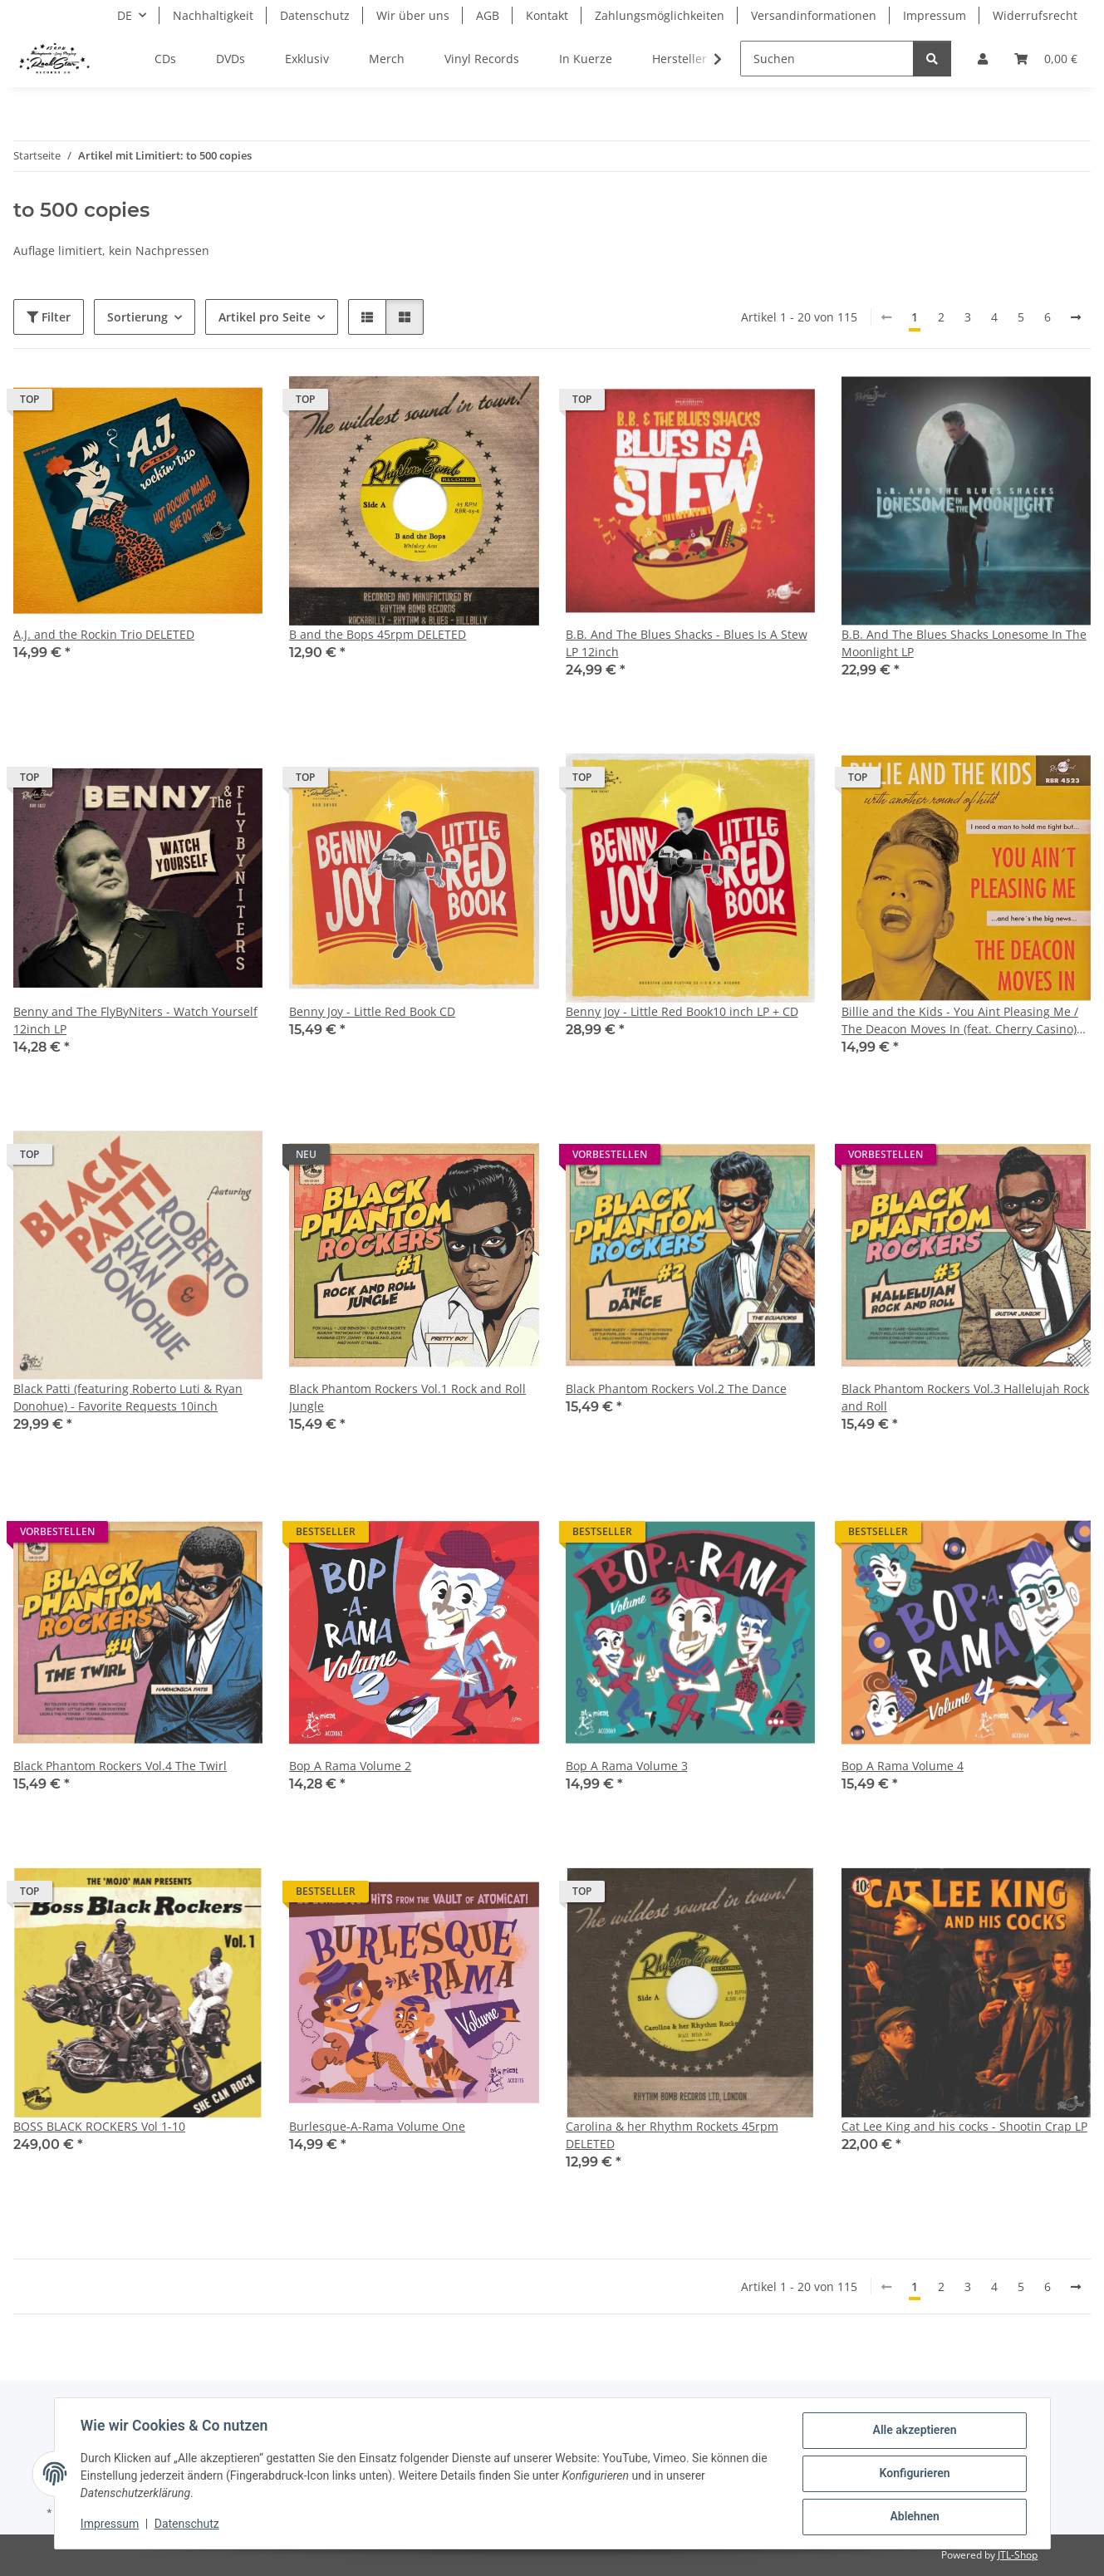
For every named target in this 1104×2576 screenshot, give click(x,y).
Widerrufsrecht (1035, 15)
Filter (49, 317)
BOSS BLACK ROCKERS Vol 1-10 (99, 2126)
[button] (982, 58)
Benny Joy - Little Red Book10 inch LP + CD (682, 1011)
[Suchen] (827, 58)
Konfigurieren (914, 2473)
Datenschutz (187, 2524)
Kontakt (547, 15)
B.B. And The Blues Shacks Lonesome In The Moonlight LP (964, 643)
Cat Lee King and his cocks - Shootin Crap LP (964, 2126)
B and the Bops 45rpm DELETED (377, 634)
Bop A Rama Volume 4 (902, 1766)
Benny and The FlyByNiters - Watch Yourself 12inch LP (135, 1020)
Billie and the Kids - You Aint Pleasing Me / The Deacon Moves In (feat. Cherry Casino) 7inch (959, 1020)
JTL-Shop (1018, 2555)
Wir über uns (412, 15)
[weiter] (1076, 317)
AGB (487, 15)
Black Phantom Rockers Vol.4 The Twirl (120, 1766)
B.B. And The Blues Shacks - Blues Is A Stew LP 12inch (686, 643)
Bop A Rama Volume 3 (627, 1766)
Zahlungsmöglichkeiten (659, 15)
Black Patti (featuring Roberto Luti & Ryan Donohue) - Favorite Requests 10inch (128, 1397)
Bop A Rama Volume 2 (350, 1766)
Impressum (110, 2524)
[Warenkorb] (1046, 58)
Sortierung (137, 317)
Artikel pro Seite (264, 317)
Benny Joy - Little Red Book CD (372, 1011)
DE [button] (124, 15)
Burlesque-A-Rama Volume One (377, 2126)
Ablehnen (914, 2517)
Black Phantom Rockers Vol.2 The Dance (676, 1388)
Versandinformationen (813, 15)
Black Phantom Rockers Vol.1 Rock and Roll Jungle (407, 1397)
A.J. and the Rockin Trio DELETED (103, 634)
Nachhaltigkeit (213, 15)
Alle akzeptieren (914, 2430)
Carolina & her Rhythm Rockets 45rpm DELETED (672, 2135)
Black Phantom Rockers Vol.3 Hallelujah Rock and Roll (965, 1397)
